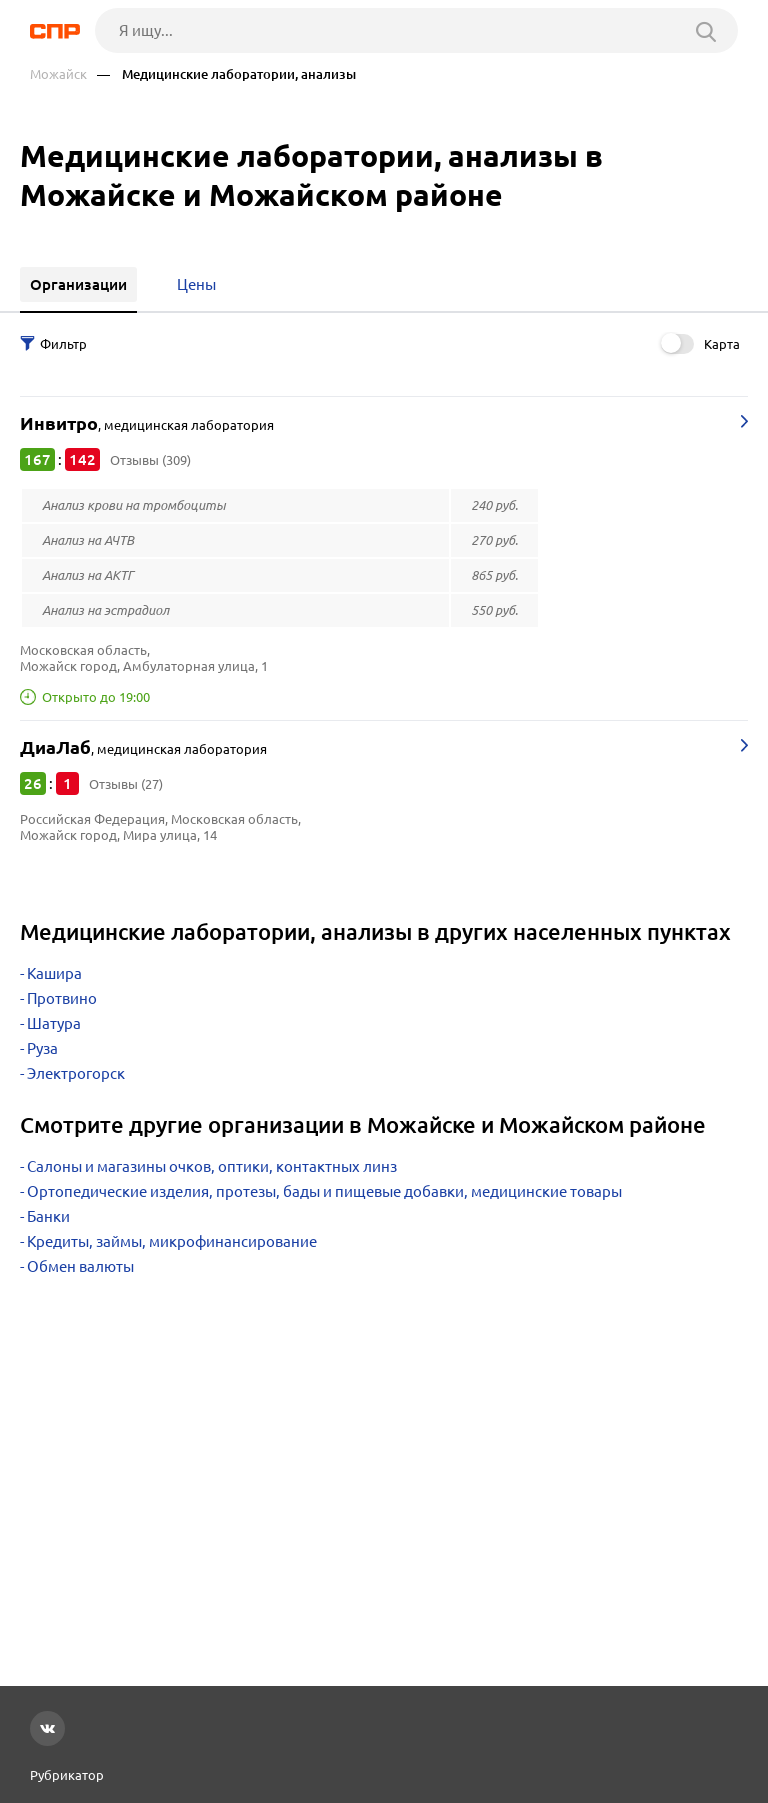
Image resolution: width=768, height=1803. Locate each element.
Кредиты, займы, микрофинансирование (172, 1241)
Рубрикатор (67, 1775)
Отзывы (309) (150, 460)
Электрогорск (76, 1073)
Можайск (58, 74)
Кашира (54, 973)
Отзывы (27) (126, 784)
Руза (42, 1048)
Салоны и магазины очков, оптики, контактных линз (212, 1166)
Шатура (54, 1023)
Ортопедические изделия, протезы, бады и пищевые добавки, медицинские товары (324, 1191)
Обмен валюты (80, 1266)
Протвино (62, 998)
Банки (48, 1216)
